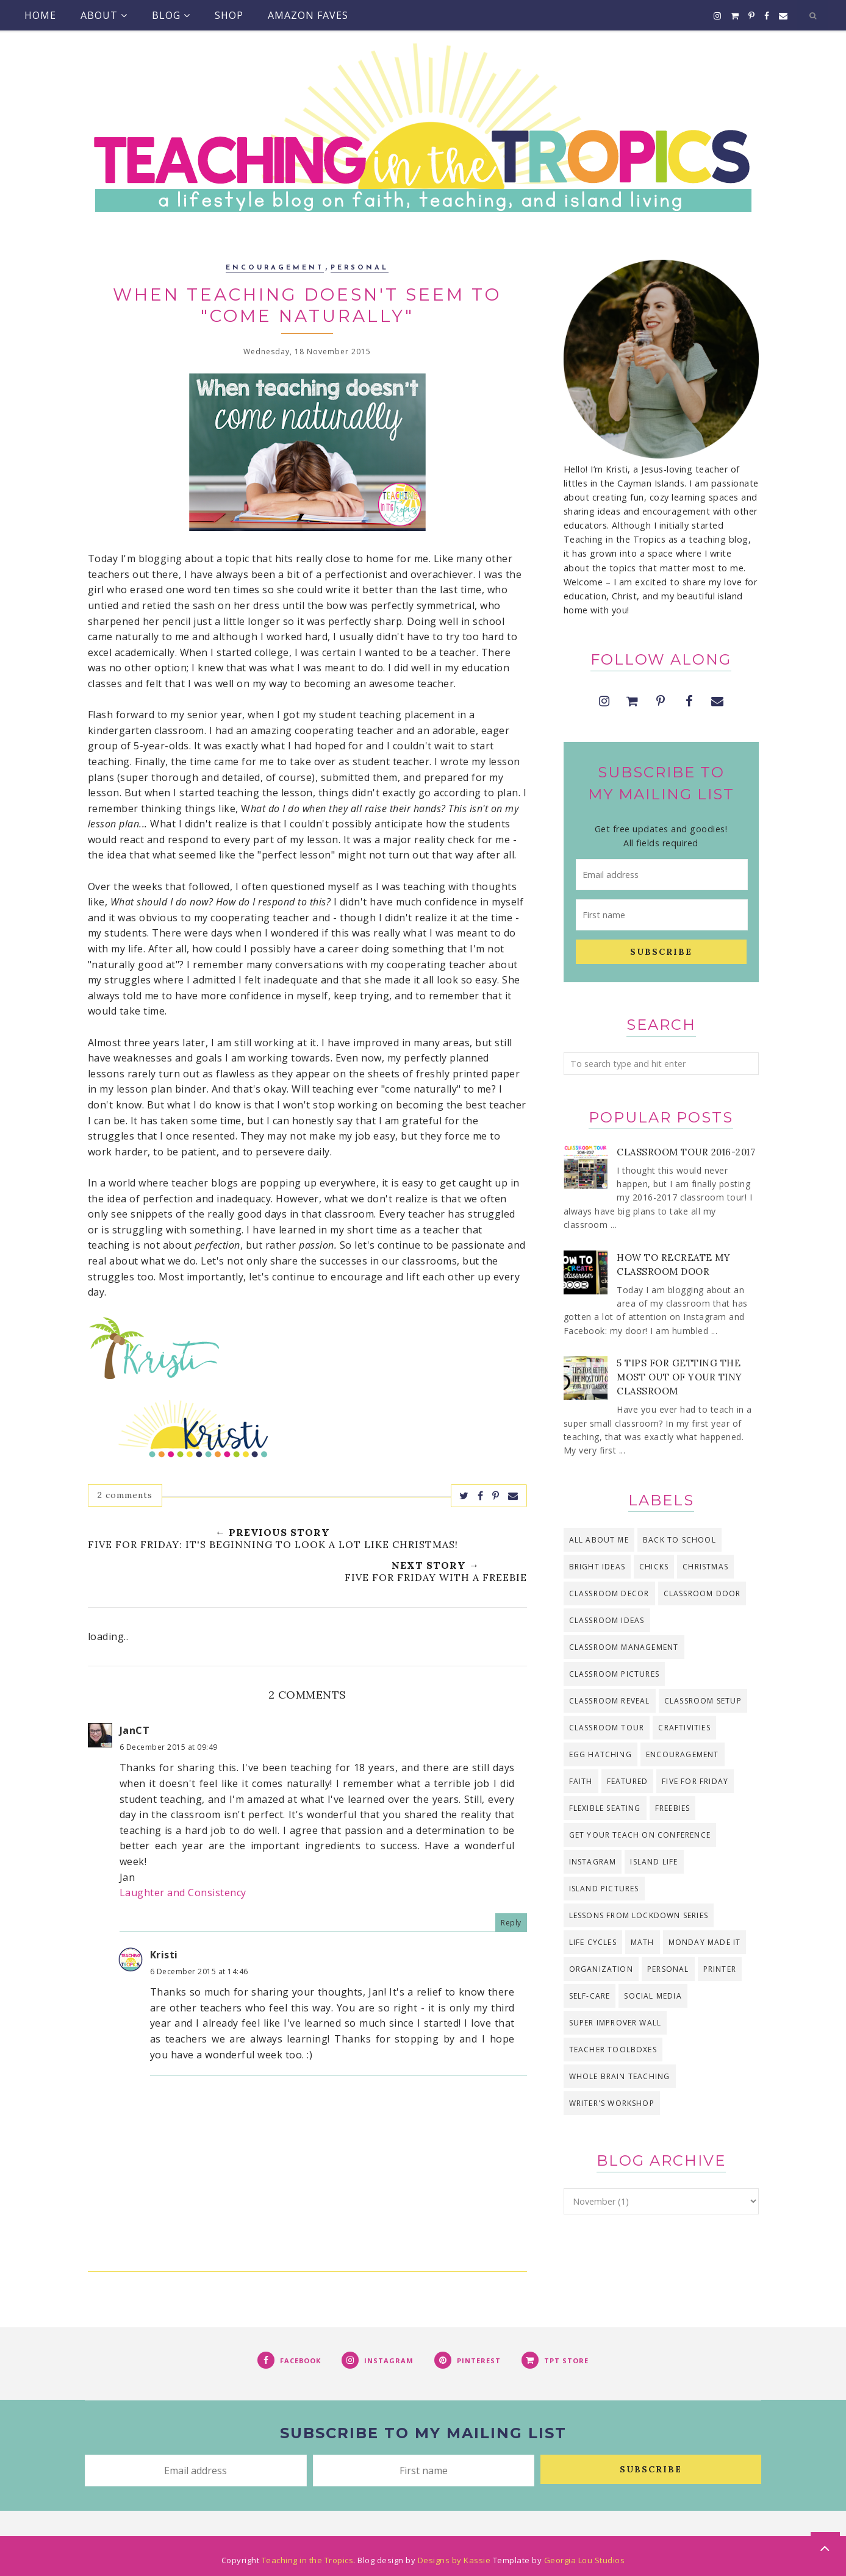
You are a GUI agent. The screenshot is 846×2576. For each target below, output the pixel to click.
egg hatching (600, 1754)
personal (360, 268)
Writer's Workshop (611, 2103)
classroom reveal (609, 1701)
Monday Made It (705, 1942)
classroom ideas (607, 1620)
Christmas (705, 1566)
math (642, 1942)
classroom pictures (614, 1674)
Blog (171, 15)
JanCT (135, 1730)
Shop (229, 15)
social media (652, 1996)
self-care (590, 1996)
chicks (654, 1566)
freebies (672, 1808)
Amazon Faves (308, 15)
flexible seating (605, 1808)
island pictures (604, 1888)
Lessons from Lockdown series (639, 1915)
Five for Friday (695, 1781)
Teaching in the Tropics (308, 2560)
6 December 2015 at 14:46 (199, 1971)
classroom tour (607, 1727)
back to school (679, 1540)
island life (654, 1862)
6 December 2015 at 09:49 (169, 1747)
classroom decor (609, 1593)
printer (719, 1969)
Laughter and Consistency (183, 1892)
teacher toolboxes (613, 2049)
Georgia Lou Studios (584, 2560)
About (104, 15)
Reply (511, 1923)
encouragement (275, 268)
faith (581, 1781)
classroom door (702, 1593)
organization (601, 1969)
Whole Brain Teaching (619, 2076)
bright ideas (597, 1566)
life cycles (593, 1942)
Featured (627, 1781)
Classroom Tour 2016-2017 (686, 1152)
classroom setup (703, 1701)
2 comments (125, 1495)
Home (40, 15)
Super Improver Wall (615, 2023)
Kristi (164, 1954)
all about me (599, 1540)
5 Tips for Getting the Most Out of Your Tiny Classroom (679, 1377)
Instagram (593, 1862)
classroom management (624, 1647)
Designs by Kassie (454, 2560)
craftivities (684, 1727)
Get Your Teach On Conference (640, 1835)
